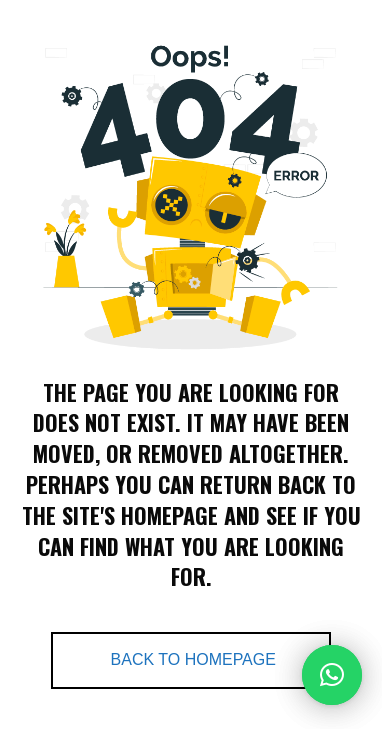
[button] (332, 675)
